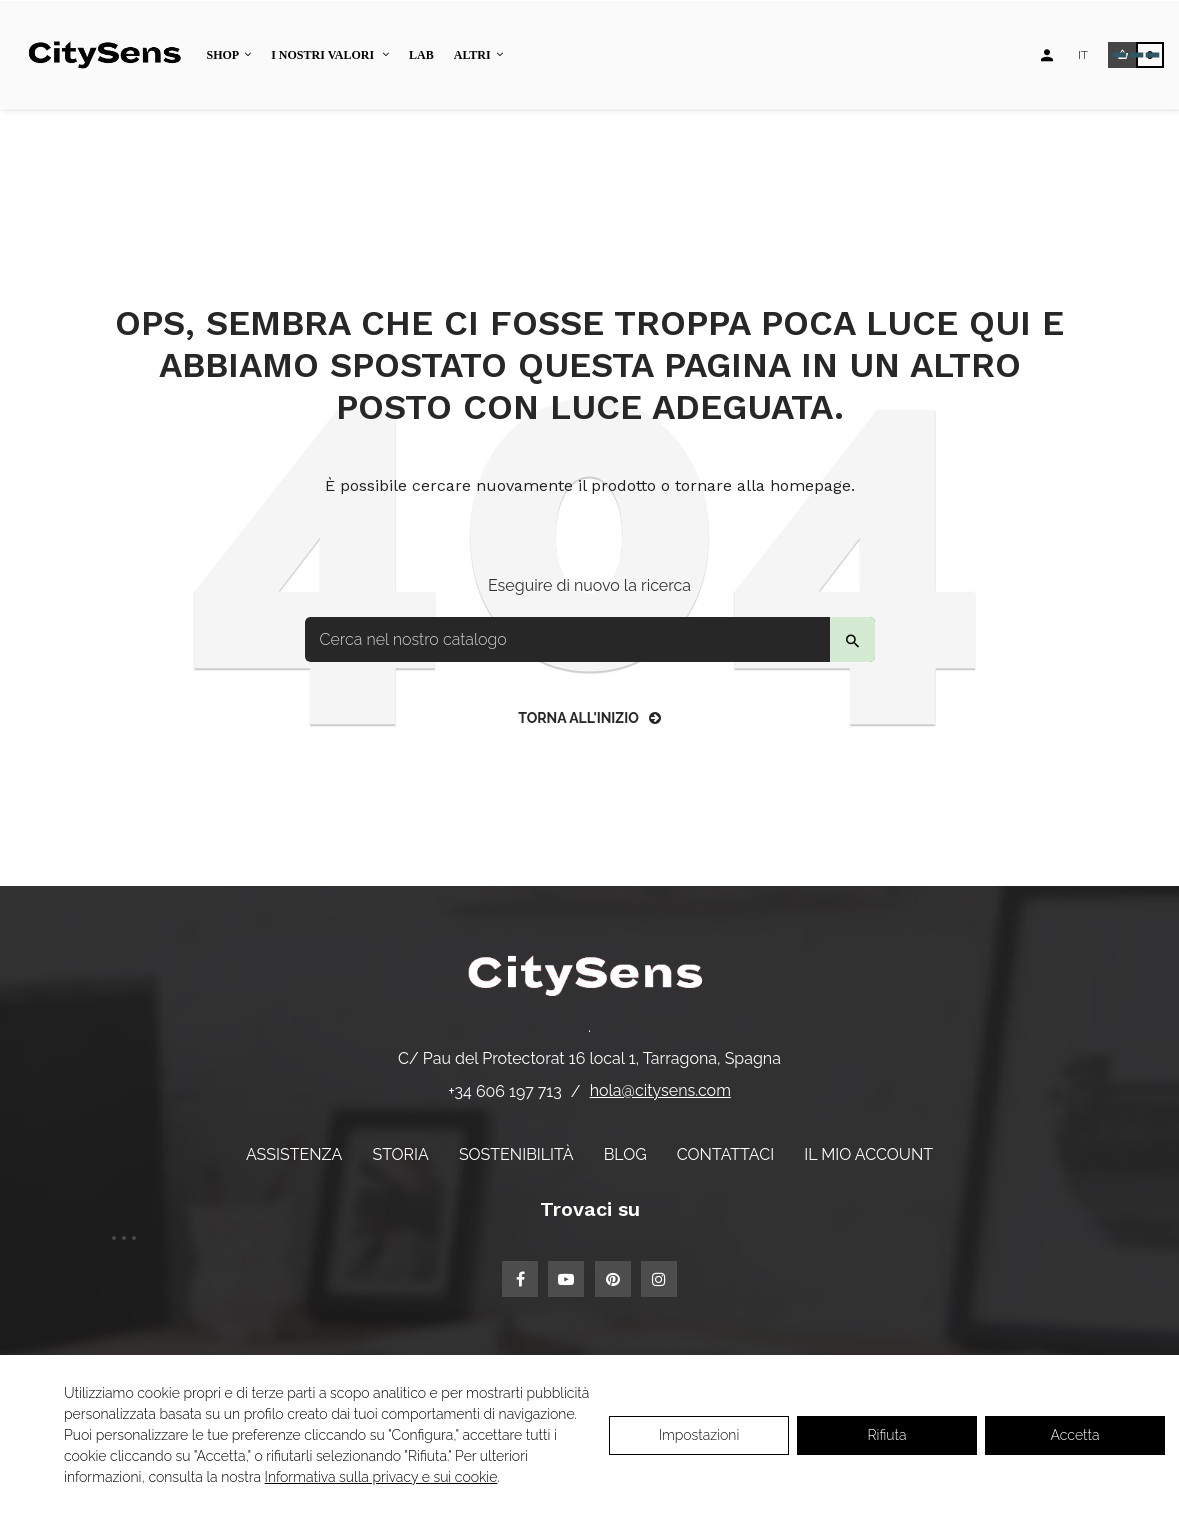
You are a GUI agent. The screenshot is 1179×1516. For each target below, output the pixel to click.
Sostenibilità (516, 1154)
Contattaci (725, 1154)
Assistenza (294, 1154)
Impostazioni (699, 1435)
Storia (400, 1154)
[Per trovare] (590, 639)
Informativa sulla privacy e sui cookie (381, 1477)
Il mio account (868, 1154)
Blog (625, 1154)
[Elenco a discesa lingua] (1083, 55)
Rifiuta (887, 1435)
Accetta (1075, 1435)
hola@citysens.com (660, 1090)
